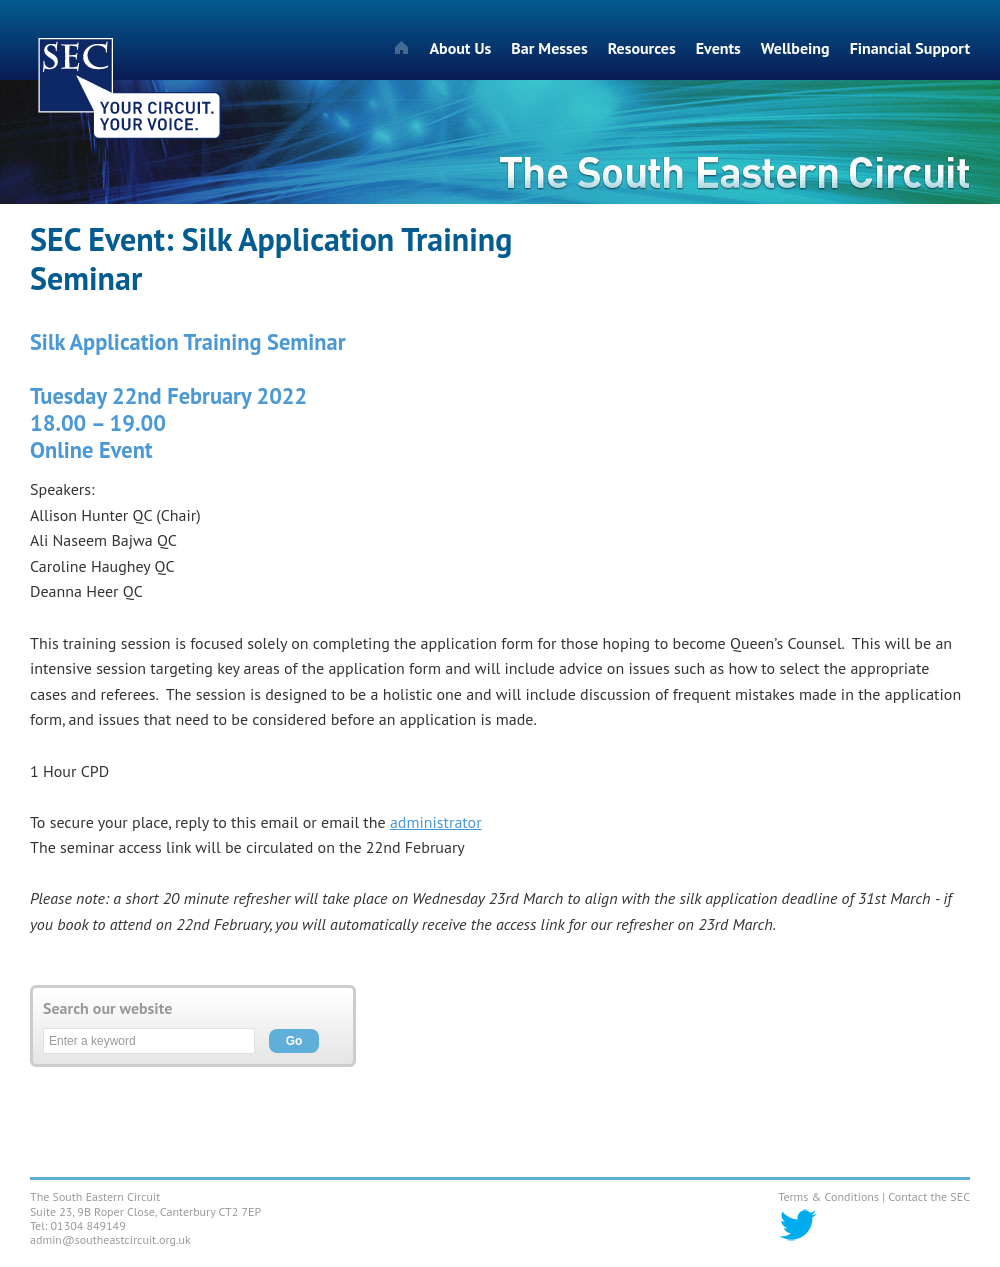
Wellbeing (795, 48)
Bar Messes (549, 48)
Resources (642, 48)
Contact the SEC (929, 1196)
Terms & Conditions (828, 1196)
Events (718, 48)
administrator (436, 822)
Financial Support (910, 48)
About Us (460, 48)
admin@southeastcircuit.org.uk (110, 1239)
